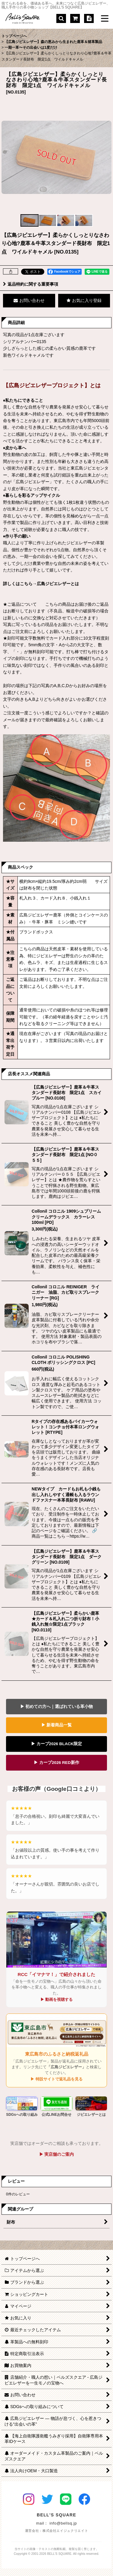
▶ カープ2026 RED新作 (56, 1762)
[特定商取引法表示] (89, 18)
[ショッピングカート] (75, 18)
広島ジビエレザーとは (58, 583)
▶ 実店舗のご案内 (56, 2154)
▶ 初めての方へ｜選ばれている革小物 (56, 1706)
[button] (61, 18)
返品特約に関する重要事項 (30, 284)
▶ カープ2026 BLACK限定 (56, 1744)
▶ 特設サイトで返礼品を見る (56, 2079)
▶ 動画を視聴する (56, 1999)
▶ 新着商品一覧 (56, 1725)
